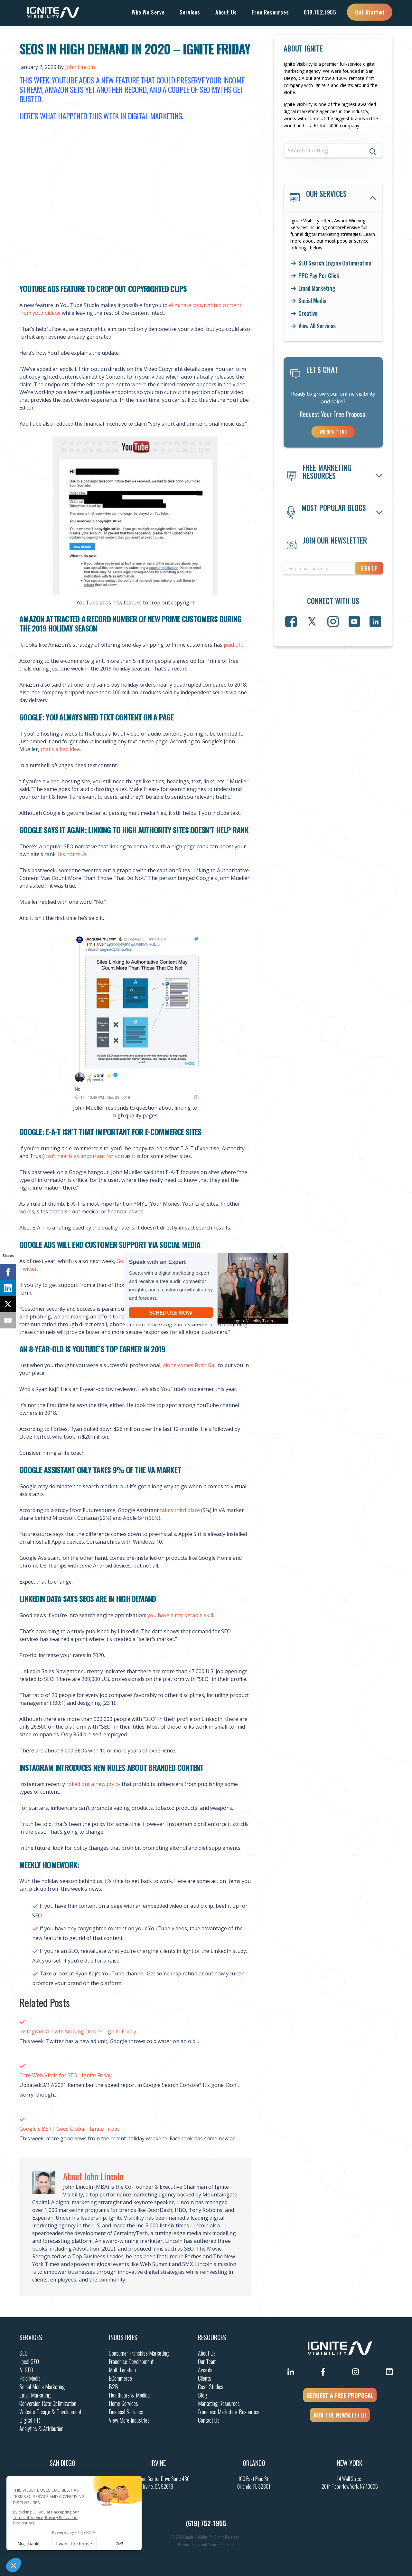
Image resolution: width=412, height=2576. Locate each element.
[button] (255, 1320)
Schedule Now (171, 1312)
